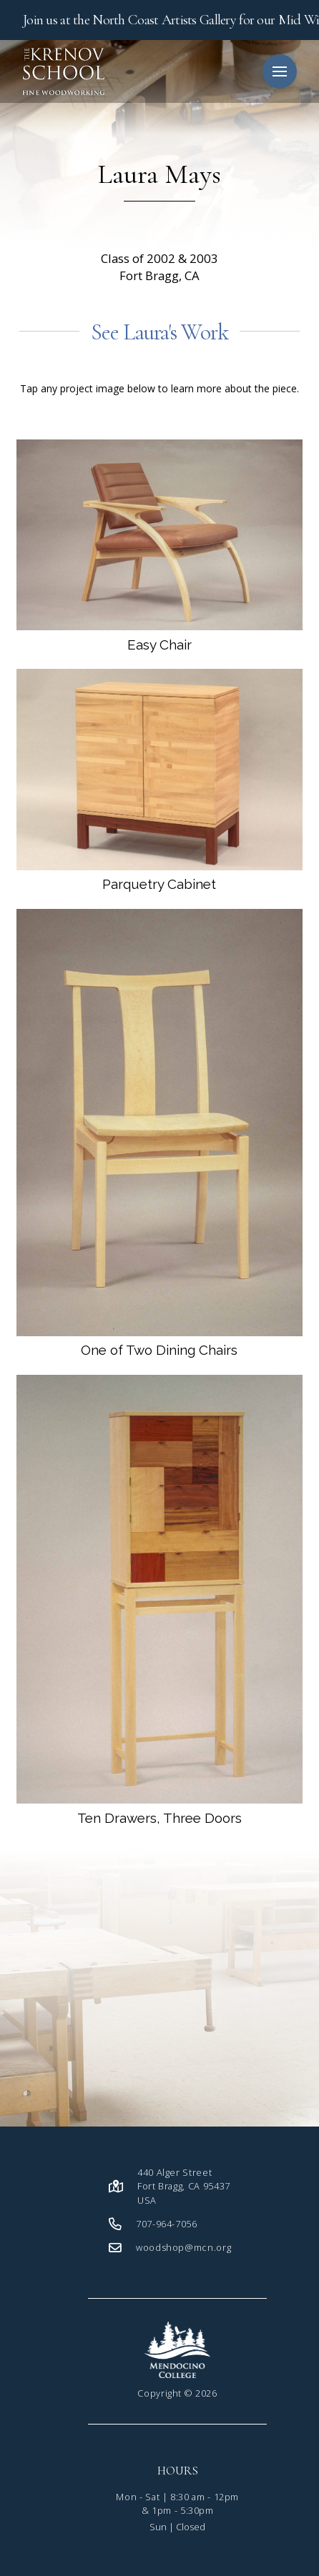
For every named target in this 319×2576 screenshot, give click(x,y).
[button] (279, 71)
